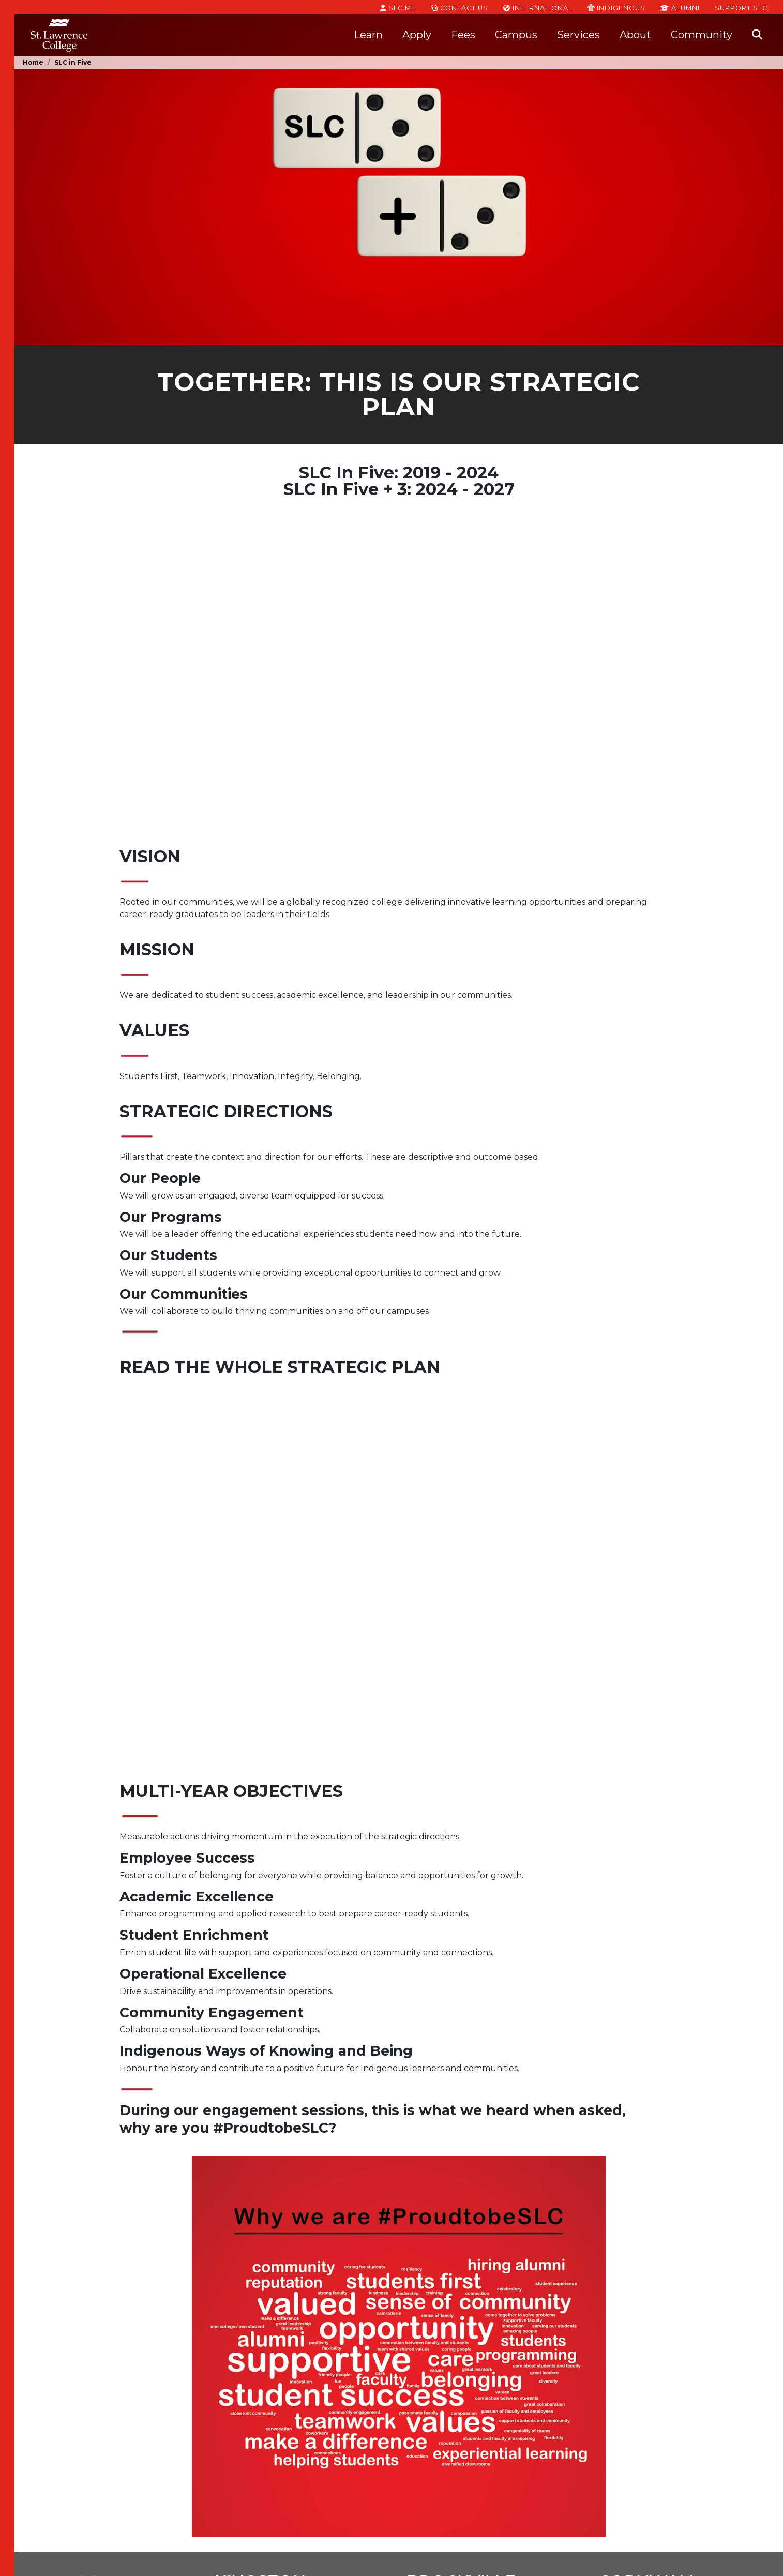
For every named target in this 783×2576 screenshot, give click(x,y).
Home (33, 62)
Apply (416, 34)
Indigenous (616, 7)
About (635, 34)
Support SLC (741, 7)
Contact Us (459, 7)
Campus (516, 34)
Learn (368, 34)
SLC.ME (398, 7)
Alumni (680, 7)
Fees (463, 34)
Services (578, 34)
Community (701, 34)
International (538, 7)
